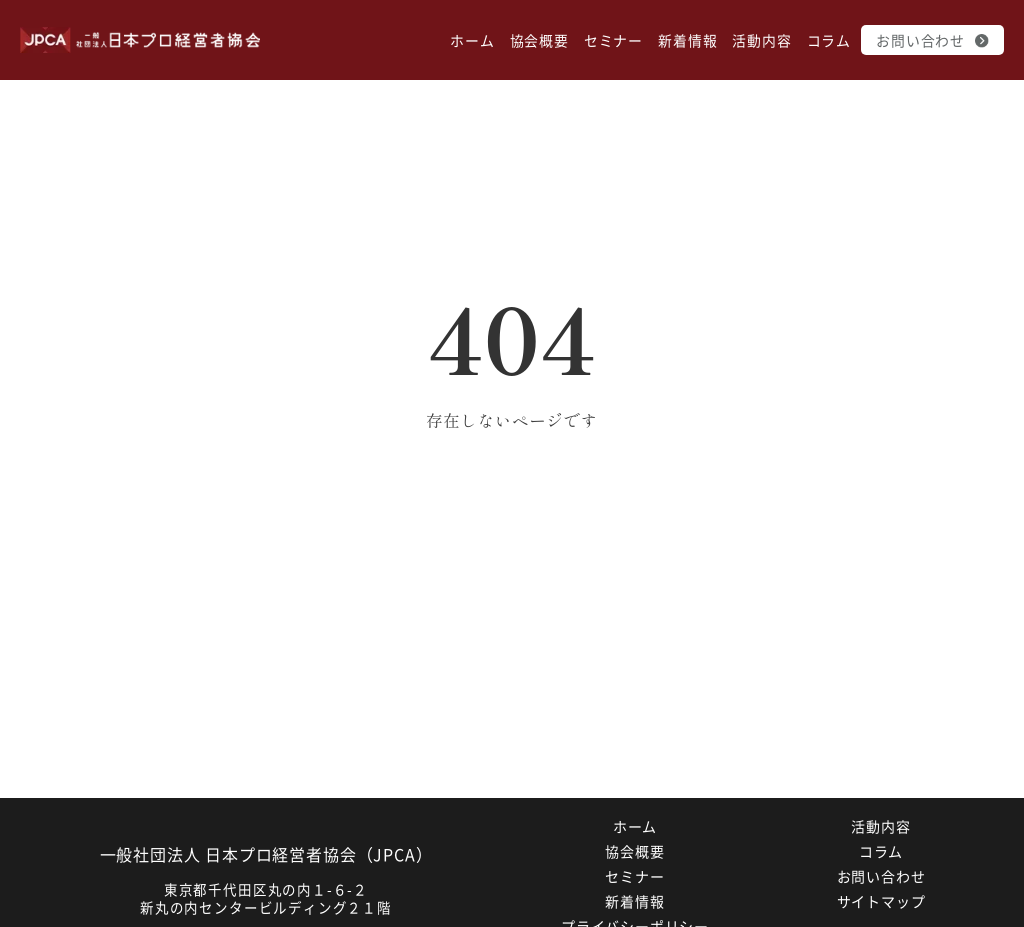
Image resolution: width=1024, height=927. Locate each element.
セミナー (613, 40)
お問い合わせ (932, 40)
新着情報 (687, 40)
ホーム (472, 40)
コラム (829, 40)
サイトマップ (881, 901)
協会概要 (539, 40)
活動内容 (761, 40)
